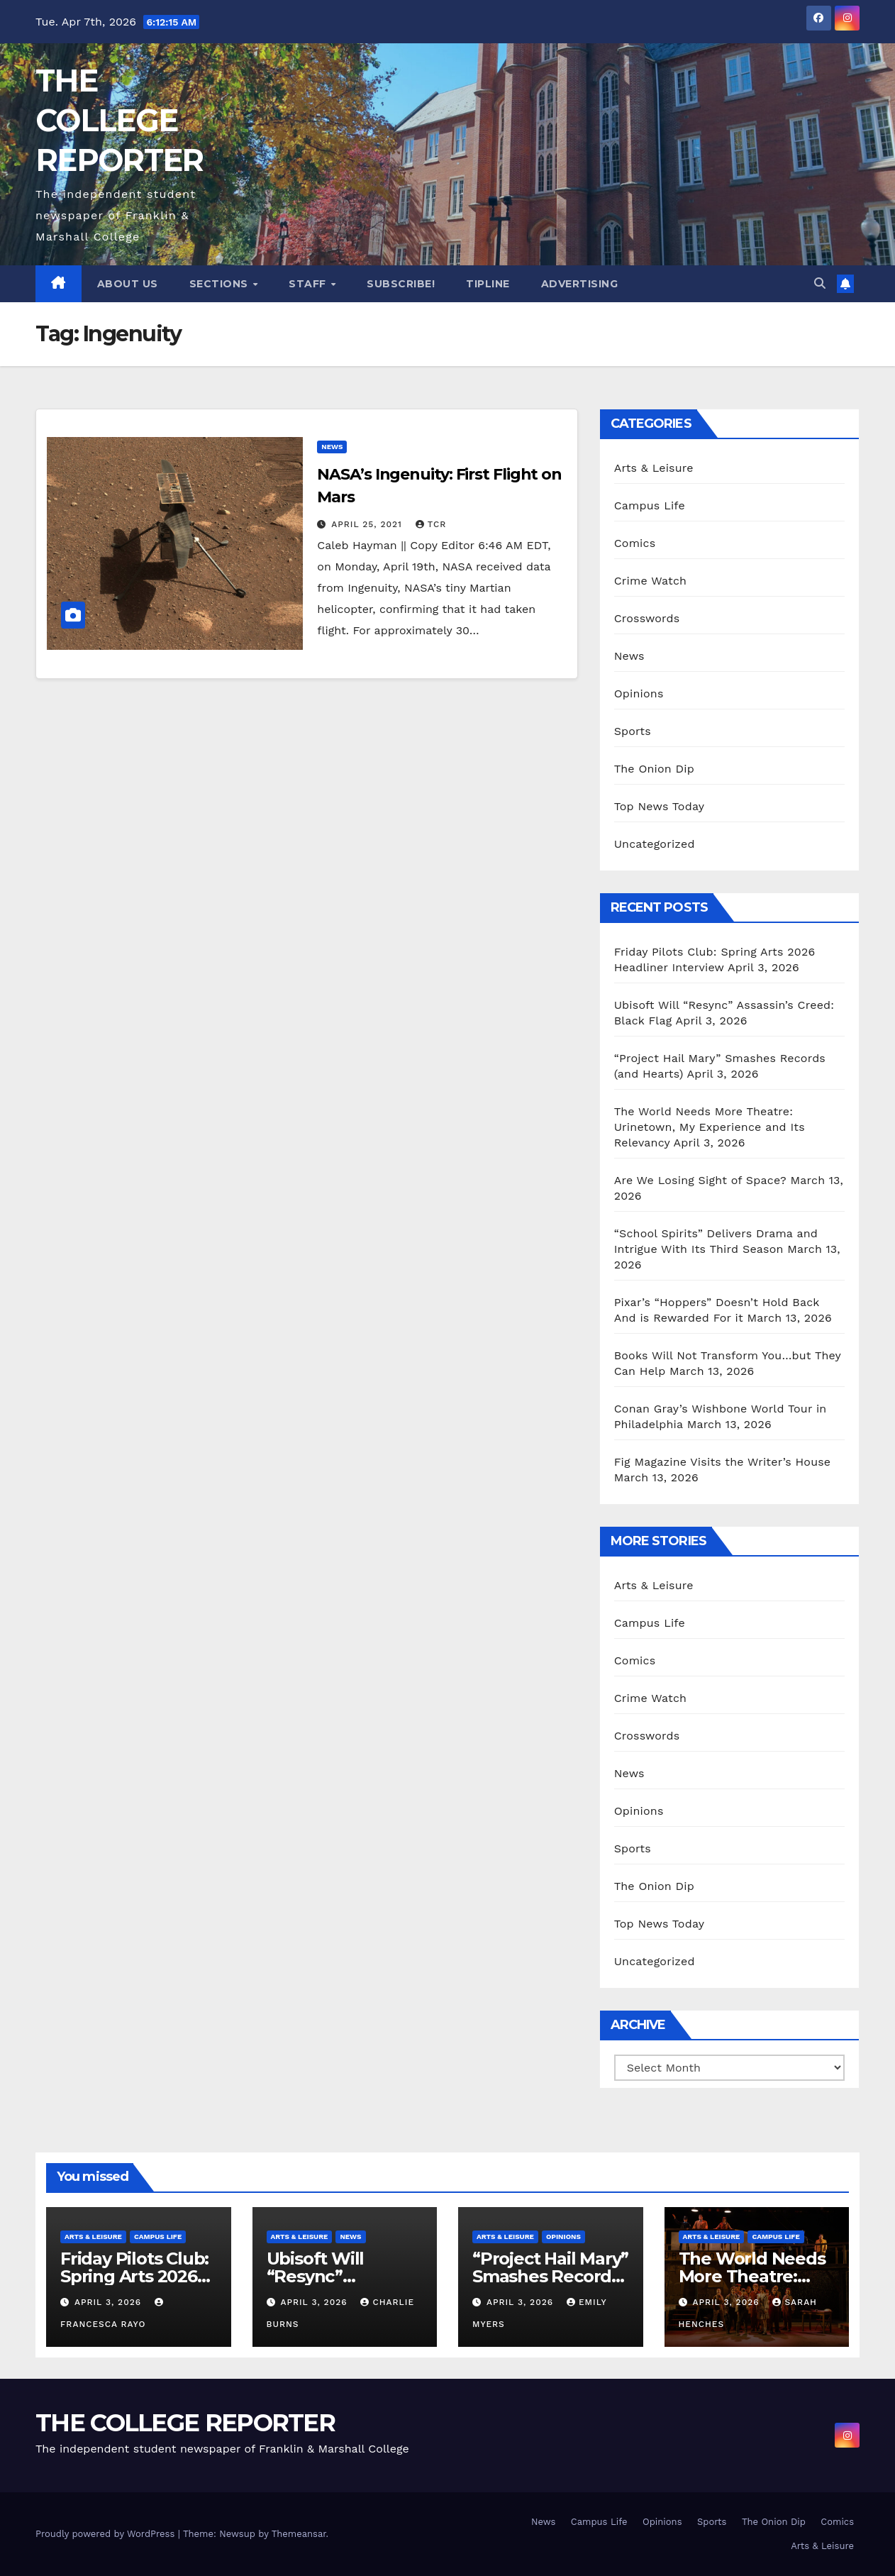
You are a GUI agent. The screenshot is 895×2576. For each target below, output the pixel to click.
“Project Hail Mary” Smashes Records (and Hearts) (550, 2276)
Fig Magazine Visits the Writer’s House (722, 1462)
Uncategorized (654, 844)
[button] (819, 283)
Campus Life (649, 505)
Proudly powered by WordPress (106, 2533)
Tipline (488, 283)
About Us (127, 283)
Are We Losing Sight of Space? (700, 1180)
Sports (632, 731)
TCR (431, 524)
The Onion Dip (654, 768)
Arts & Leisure (654, 468)
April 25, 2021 (368, 524)
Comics (635, 543)
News (332, 446)
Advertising (579, 283)
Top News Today (659, 806)
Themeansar (299, 2533)
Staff (309, 283)
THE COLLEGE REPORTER (119, 120)
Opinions (639, 693)
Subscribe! (401, 283)
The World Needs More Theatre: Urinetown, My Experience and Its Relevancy (709, 1127)
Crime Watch (650, 580)
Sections (220, 283)
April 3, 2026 (109, 2302)
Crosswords (647, 618)
